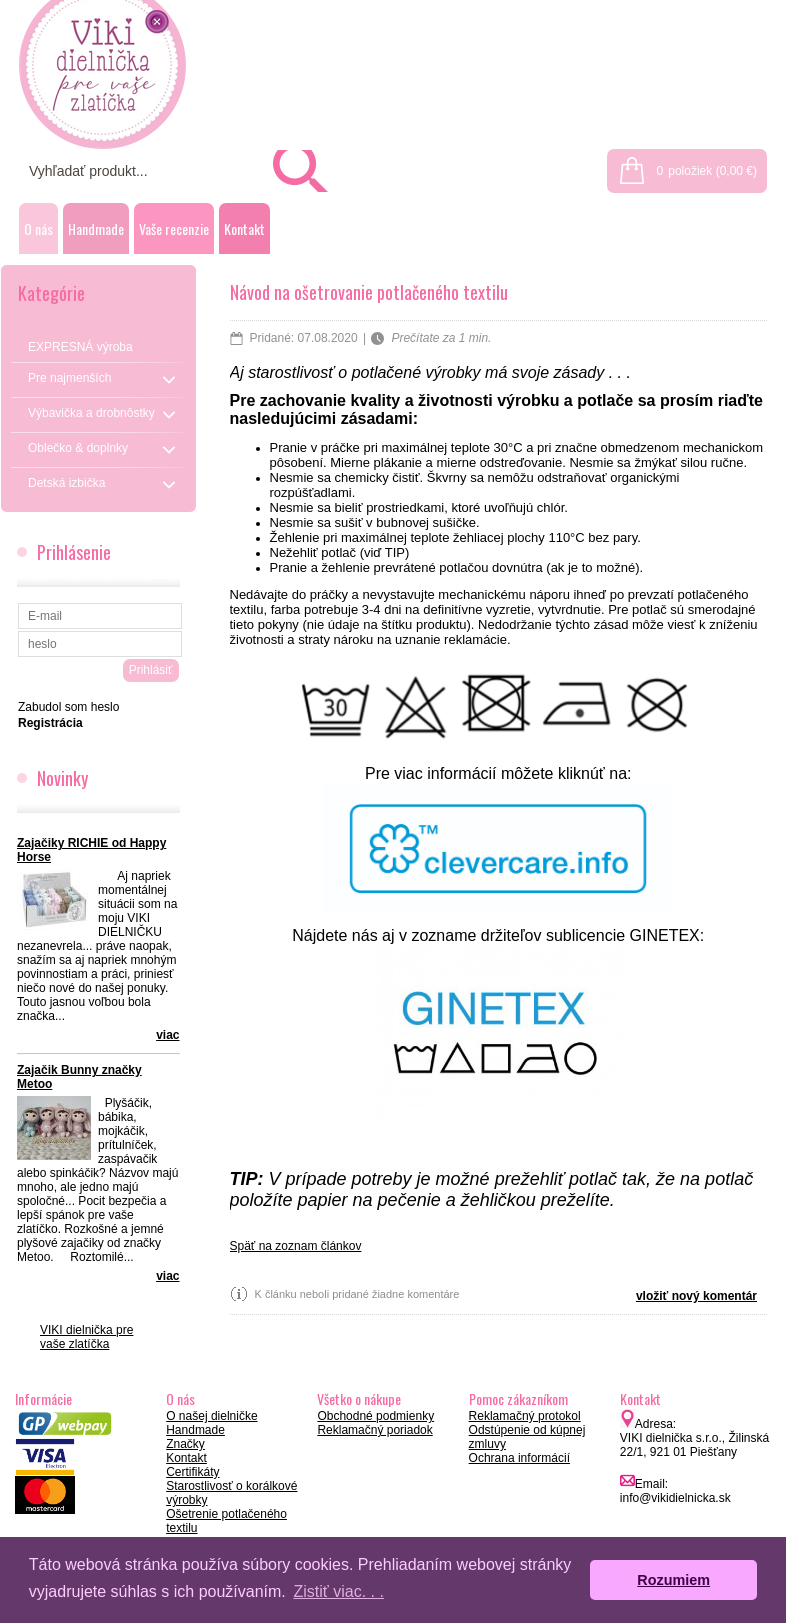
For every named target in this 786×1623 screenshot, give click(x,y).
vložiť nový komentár (696, 1296)
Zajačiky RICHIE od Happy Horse (91, 850)
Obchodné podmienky (375, 1416)
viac (167, 1035)
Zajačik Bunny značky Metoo (79, 1077)
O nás (38, 228)
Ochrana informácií (519, 1458)
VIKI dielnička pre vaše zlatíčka (86, 1337)
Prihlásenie (654, 12)
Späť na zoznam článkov (296, 1246)
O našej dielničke (211, 1416)
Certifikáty (192, 1472)
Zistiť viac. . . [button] (338, 1591)
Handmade (96, 228)
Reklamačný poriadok (374, 1430)
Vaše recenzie (174, 228)
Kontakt (244, 228)
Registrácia (743, 12)
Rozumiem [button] (673, 1580)
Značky (185, 1444)
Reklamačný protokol (525, 1416)
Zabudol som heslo (68, 707)
